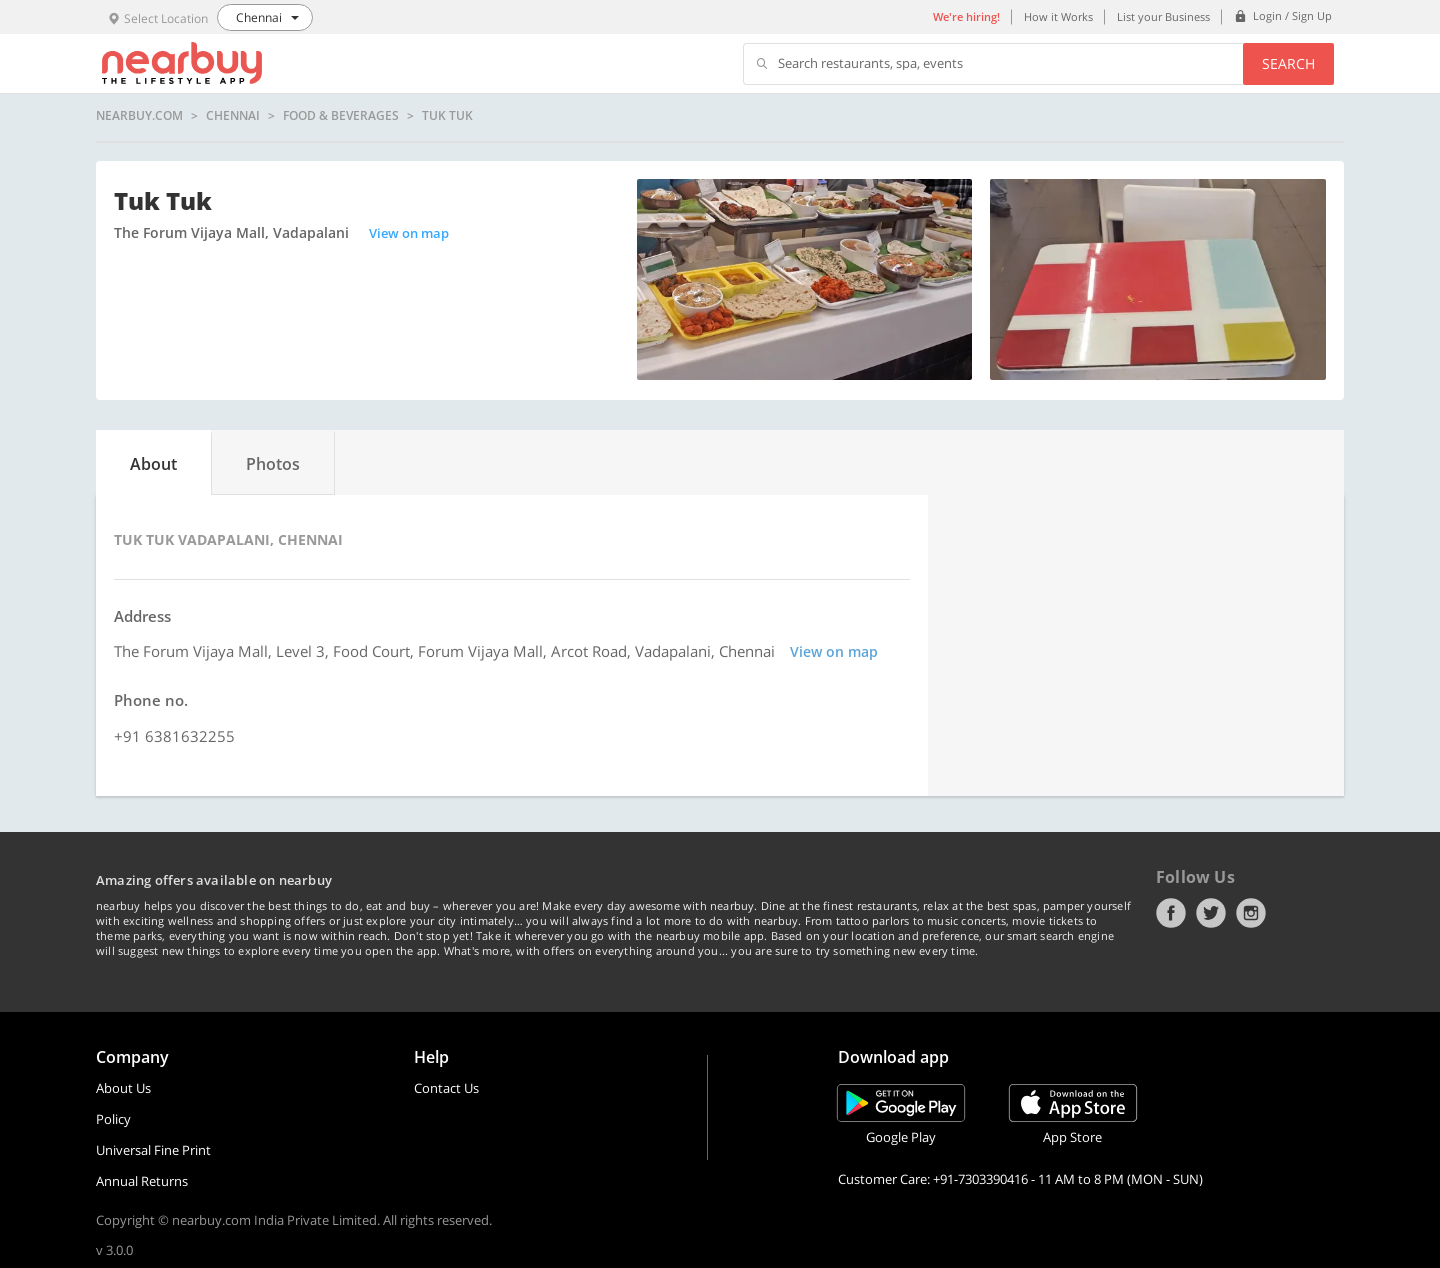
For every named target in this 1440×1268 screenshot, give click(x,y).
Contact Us (446, 1088)
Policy (113, 1119)
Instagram (1251, 913)
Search (1288, 63)
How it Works (1058, 16)
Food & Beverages (341, 116)
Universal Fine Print (153, 1150)
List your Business (1163, 16)
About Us (123, 1088)
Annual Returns (142, 1181)
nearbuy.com (139, 116)
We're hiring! (966, 16)
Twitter (1211, 913)
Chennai (233, 116)
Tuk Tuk (447, 116)
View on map (409, 233)
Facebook (1171, 913)
